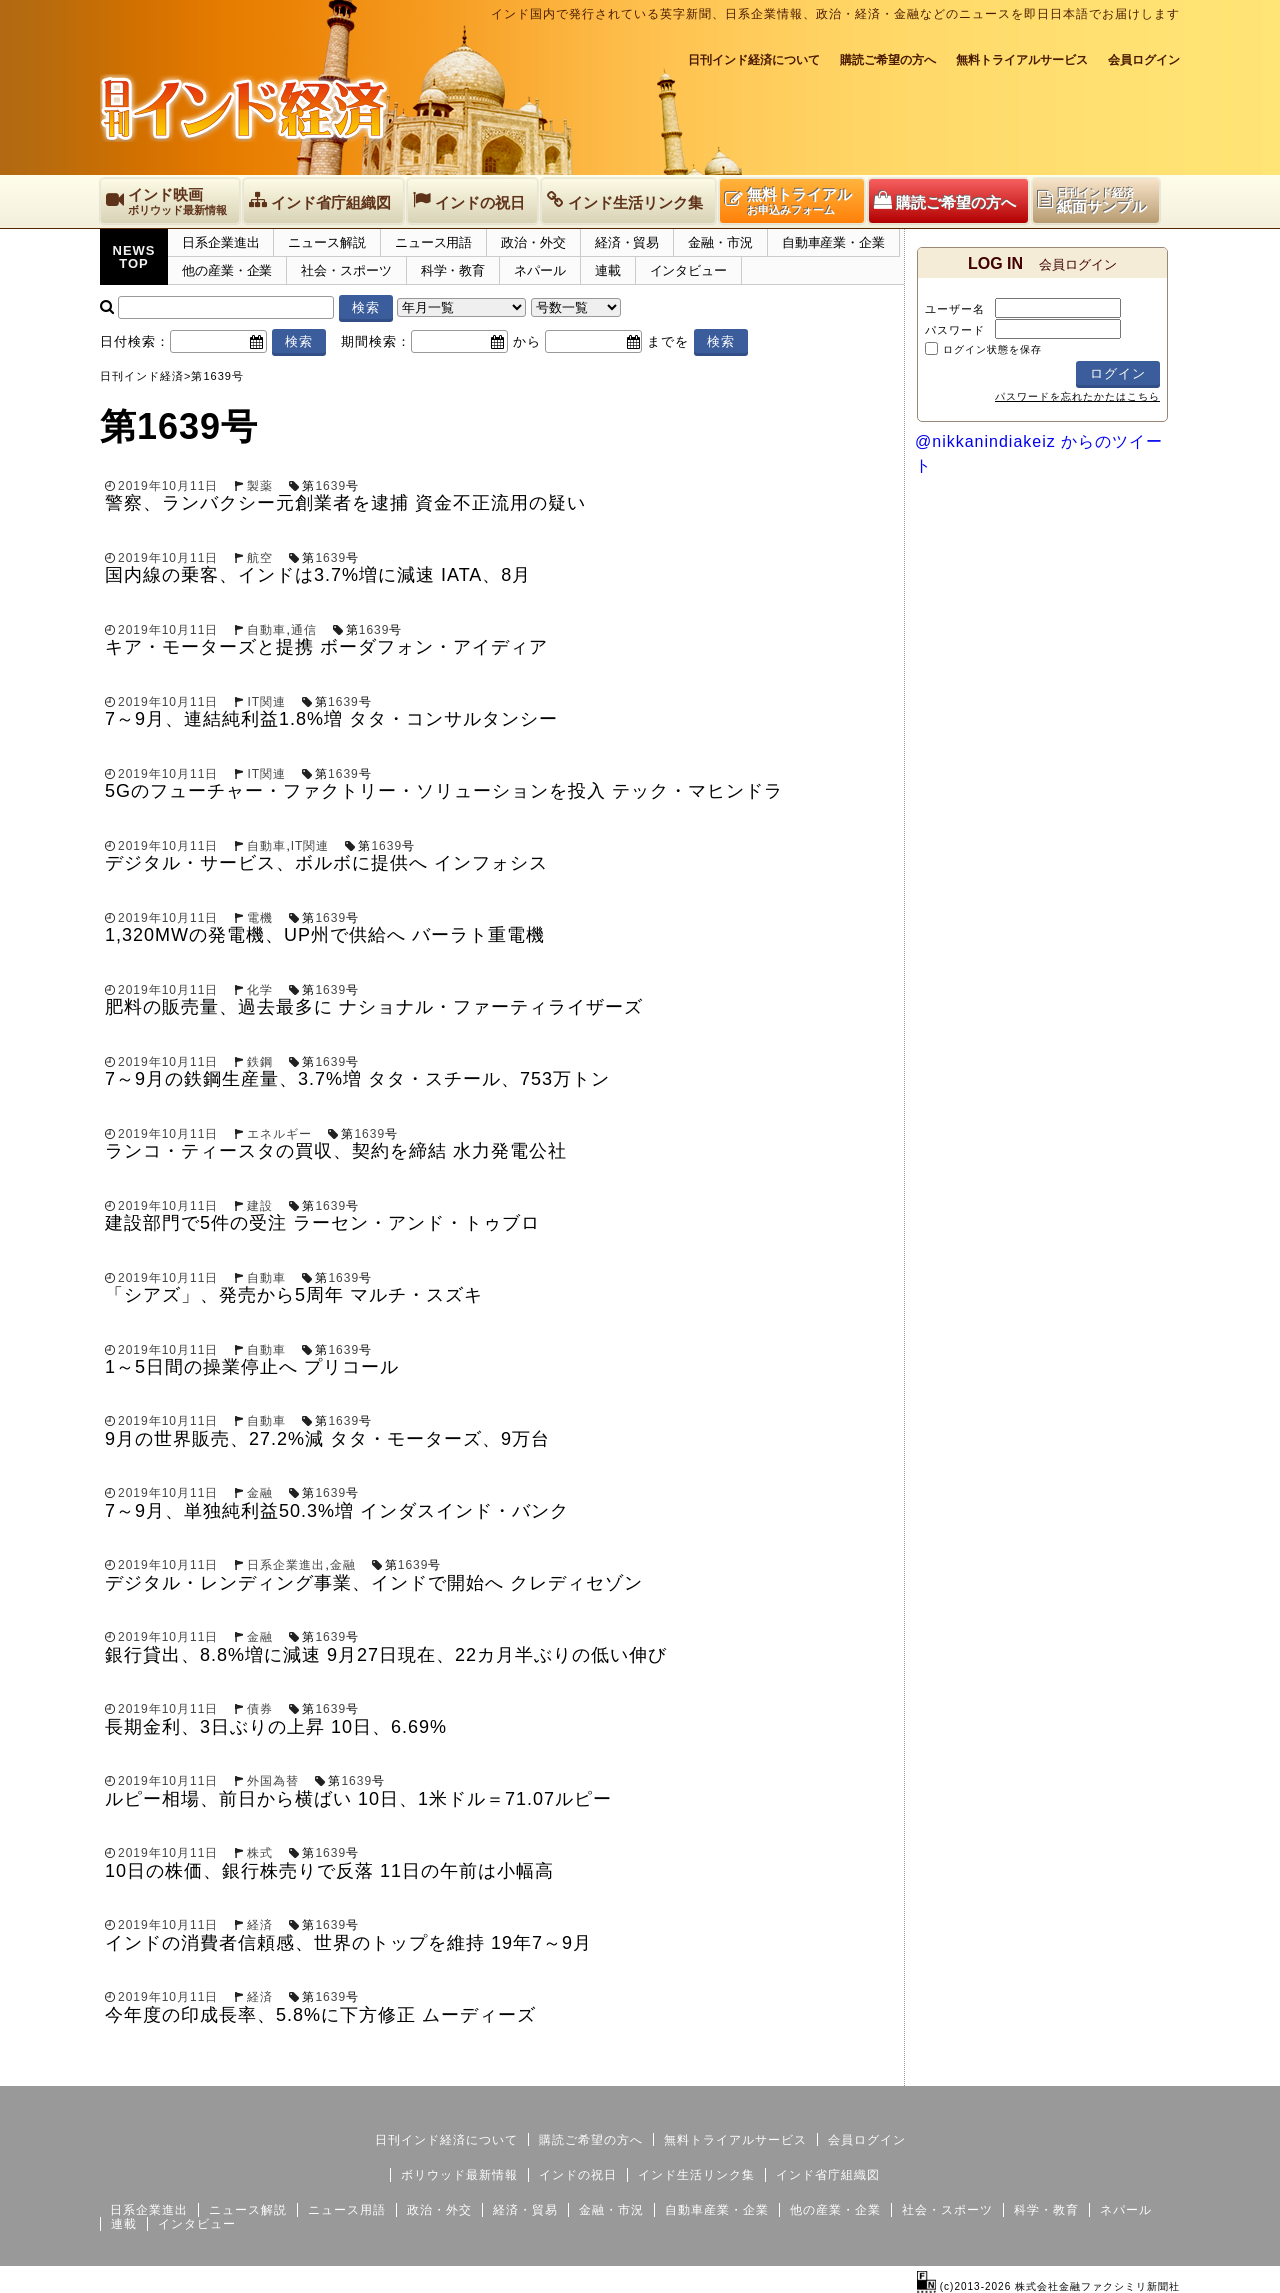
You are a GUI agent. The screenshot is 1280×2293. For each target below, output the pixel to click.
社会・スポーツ (346, 270)
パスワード (955, 330)
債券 (260, 1709)
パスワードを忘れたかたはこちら (1077, 396)
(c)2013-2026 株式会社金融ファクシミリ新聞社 (1048, 2286)
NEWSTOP (134, 257)
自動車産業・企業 (833, 242)
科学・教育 (453, 270)
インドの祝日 (578, 2175)
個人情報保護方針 (1132, 2070)
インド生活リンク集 (696, 2175)
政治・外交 (533, 242)
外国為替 (273, 1781)
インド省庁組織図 (828, 2175)
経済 (260, 1925)
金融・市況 (720, 242)
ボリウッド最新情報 (459, 2175)
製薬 (260, 486)
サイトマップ (1028, 2070)
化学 (260, 990)
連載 (608, 270)
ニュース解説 (326, 242)
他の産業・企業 (227, 270)
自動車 (266, 630)
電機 (260, 918)
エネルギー (279, 1134)
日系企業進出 (220, 242)
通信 (304, 630)
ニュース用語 (433, 242)
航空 (260, 558)
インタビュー (688, 270)
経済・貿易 (627, 242)
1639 (330, 486)
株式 (260, 1853)
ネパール (540, 270)
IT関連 (266, 702)
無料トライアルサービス (1022, 60)
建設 (260, 1206)
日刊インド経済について (754, 60)
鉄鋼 (260, 1062)
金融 (260, 1493)
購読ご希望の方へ (888, 60)
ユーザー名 (955, 309)
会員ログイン (1144, 60)
